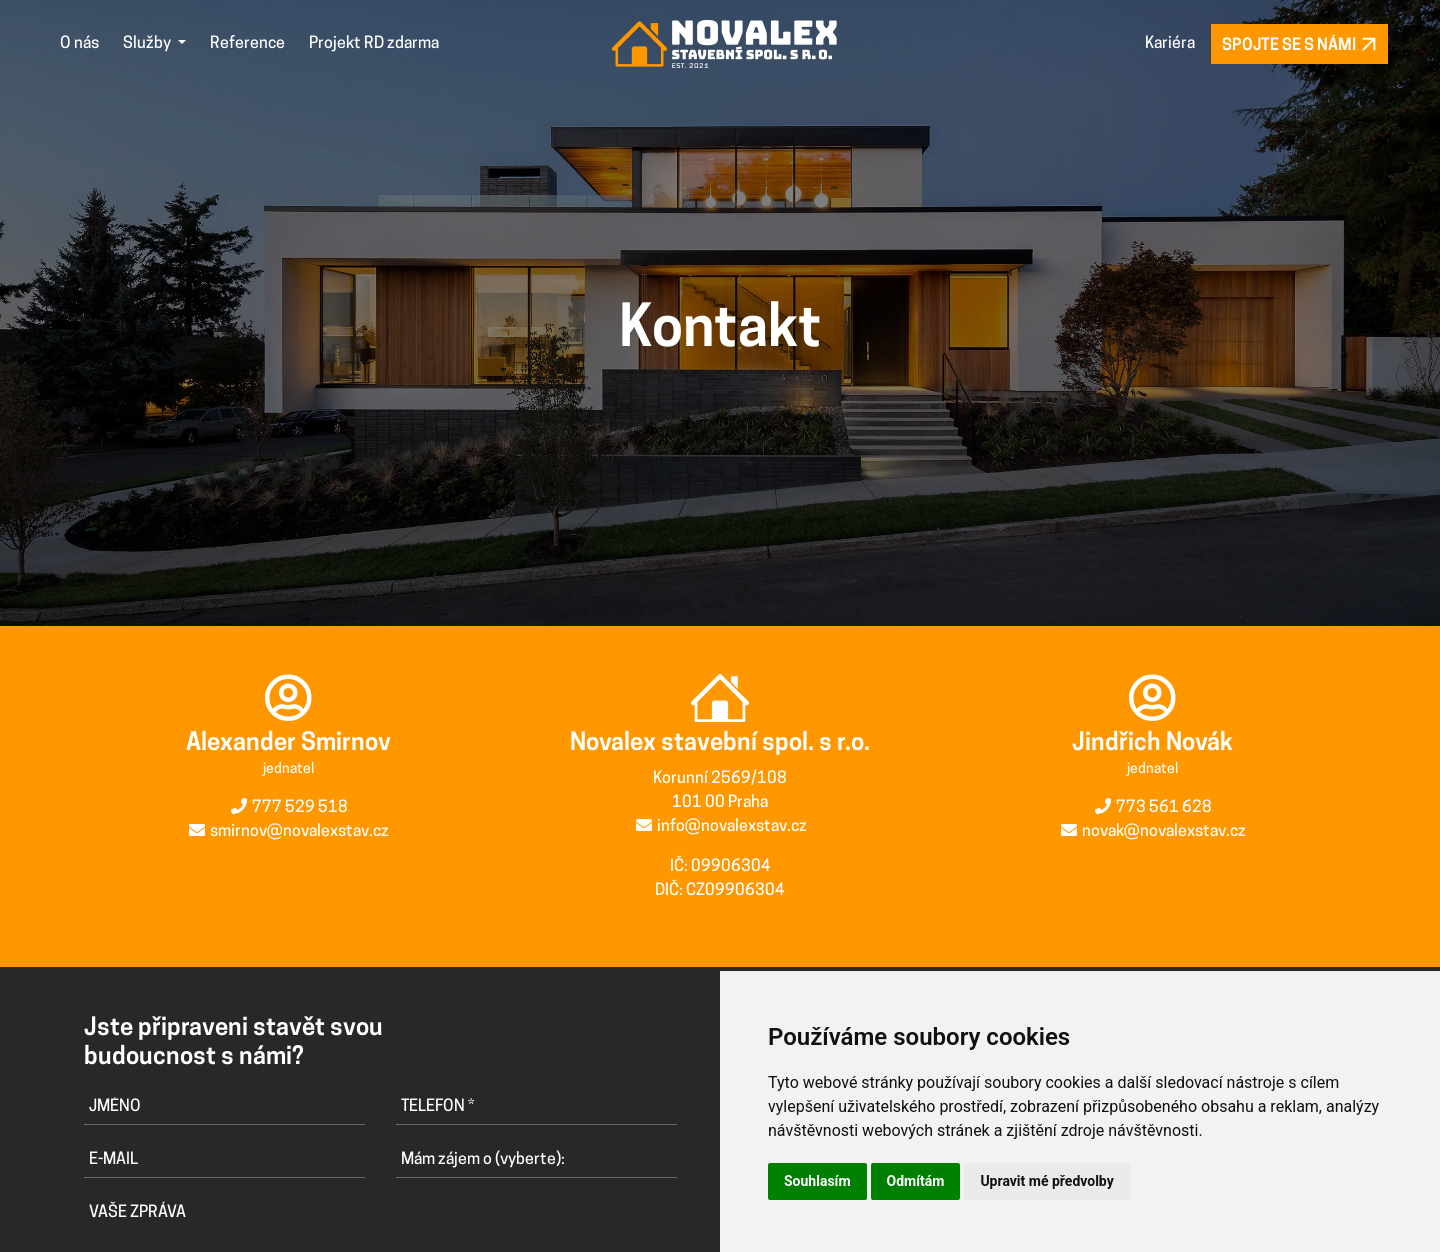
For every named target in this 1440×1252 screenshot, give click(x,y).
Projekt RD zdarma (374, 44)
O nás (79, 44)
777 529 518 (300, 808)
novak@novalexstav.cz (1164, 830)
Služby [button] (148, 44)
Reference (247, 44)
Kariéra (1170, 44)
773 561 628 (1164, 806)
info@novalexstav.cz (732, 827)
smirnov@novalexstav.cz (299, 832)
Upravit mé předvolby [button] (1046, 1181)
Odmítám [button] (916, 1181)
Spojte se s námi (1299, 45)
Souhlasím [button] (817, 1181)
